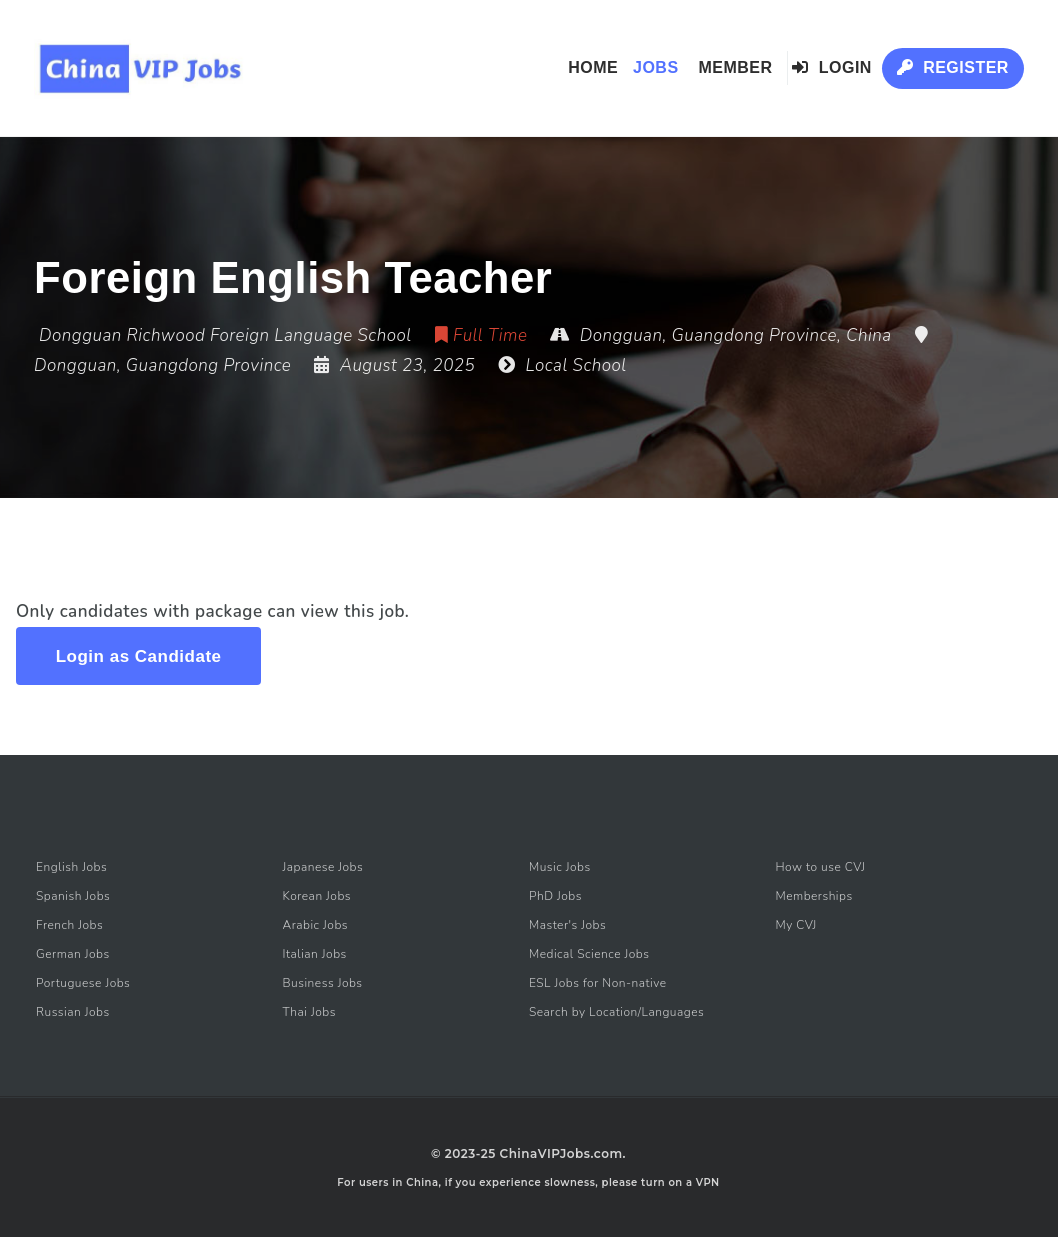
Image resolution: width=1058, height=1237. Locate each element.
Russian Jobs (73, 1012)
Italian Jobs (315, 954)
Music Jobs (560, 867)
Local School (576, 365)
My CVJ (795, 925)
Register (953, 67)
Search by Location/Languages (616, 1012)
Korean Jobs (317, 896)
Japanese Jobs (323, 867)
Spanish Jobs (73, 896)
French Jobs (69, 925)
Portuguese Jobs (83, 983)
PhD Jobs (555, 896)
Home (593, 67)
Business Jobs (323, 983)
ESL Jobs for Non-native (598, 983)
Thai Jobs (309, 1012)
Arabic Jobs (316, 925)
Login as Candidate (139, 656)
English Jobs (71, 867)
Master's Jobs (567, 925)
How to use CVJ (820, 867)
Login (832, 67)
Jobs (656, 67)
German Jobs (73, 954)
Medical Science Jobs (589, 954)
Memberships (813, 896)
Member (735, 67)
